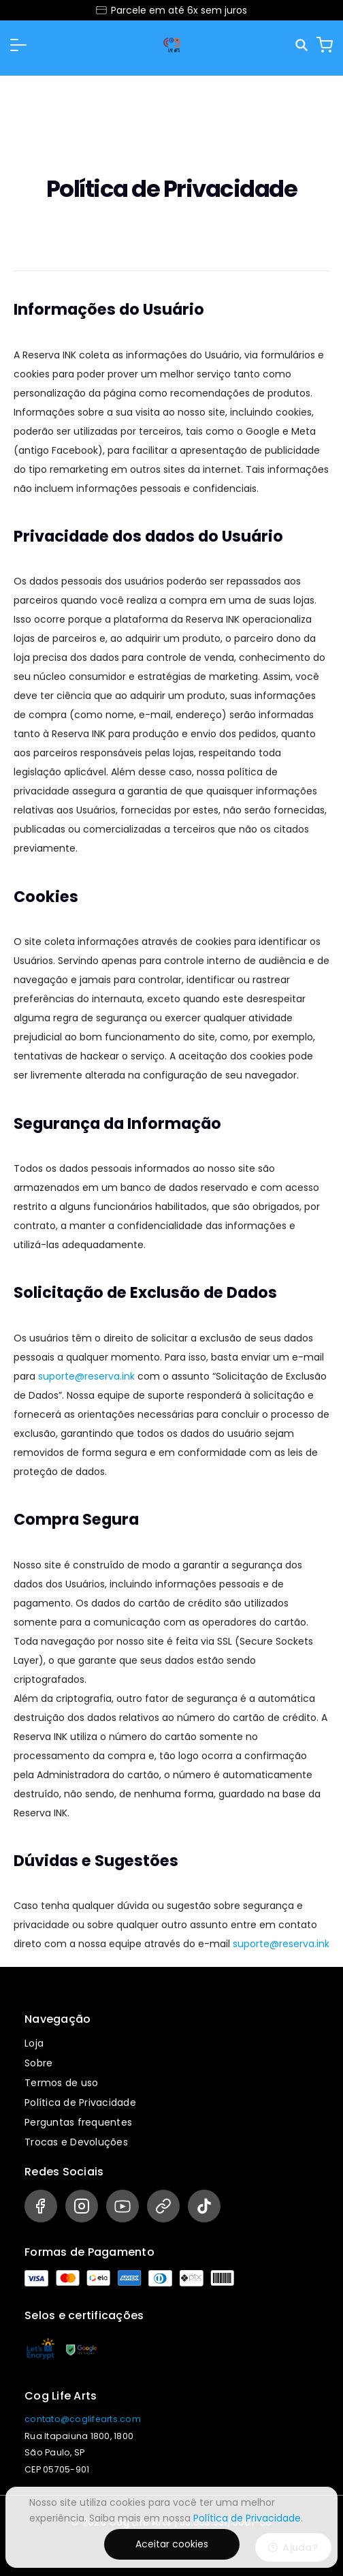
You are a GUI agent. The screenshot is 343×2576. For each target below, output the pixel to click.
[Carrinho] (324, 45)
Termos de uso (61, 2083)
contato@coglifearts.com (82, 2419)
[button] (18, 45)
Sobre (38, 2063)
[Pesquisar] (302, 45)
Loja (34, 2043)
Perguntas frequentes (78, 2122)
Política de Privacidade (80, 2102)
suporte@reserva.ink (86, 1376)
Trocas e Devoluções (76, 2142)
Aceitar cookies (171, 2544)
